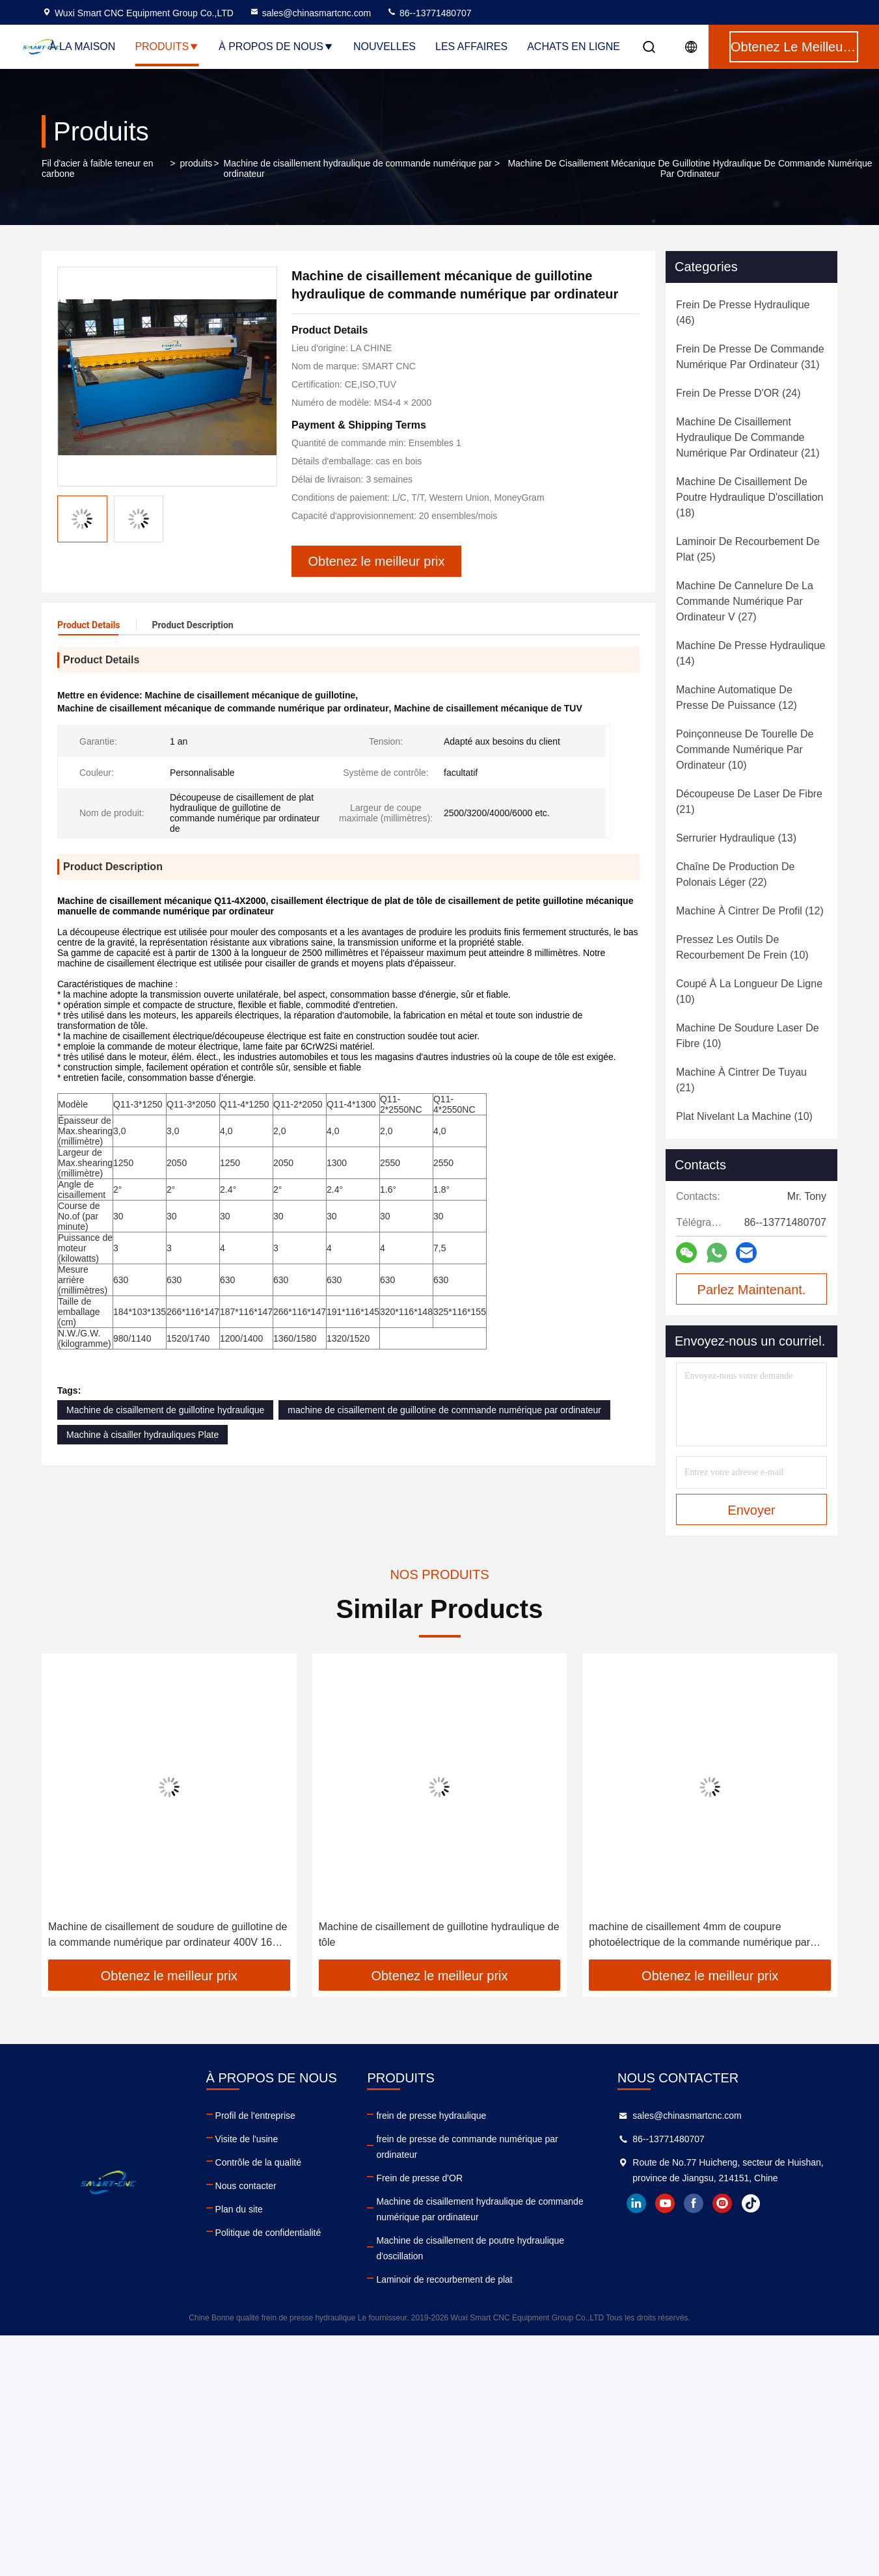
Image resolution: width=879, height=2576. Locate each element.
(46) (742, 312)
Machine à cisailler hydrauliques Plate (142, 1434)
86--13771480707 (428, 13)
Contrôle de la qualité (258, 2162)
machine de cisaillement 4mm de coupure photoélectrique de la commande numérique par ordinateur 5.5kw (699, 1935)
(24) (738, 393)
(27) (744, 601)
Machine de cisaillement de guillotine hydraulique (165, 1410)
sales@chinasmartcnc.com (310, 13)
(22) (735, 874)
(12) (736, 697)
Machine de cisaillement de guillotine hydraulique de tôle (439, 1934)
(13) (736, 837)
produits (196, 163)
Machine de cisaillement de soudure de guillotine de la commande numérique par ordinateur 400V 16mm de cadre (169, 1935)
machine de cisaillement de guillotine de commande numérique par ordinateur (444, 1410)
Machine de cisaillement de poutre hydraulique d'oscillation (470, 2248)
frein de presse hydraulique (431, 2115)
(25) (748, 549)
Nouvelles (384, 46)
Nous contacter (246, 2186)
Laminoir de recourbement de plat (444, 2279)
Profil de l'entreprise (255, 2115)
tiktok (751, 2203)
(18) (749, 497)
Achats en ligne (573, 46)
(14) (750, 653)
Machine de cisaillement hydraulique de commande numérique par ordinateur (358, 168)
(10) (744, 749)
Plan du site (239, 2209)
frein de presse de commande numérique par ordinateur (467, 2147)
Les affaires (471, 46)
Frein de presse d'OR (419, 2178)
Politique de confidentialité (268, 2232)
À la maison (82, 46)
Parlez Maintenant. (751, 1289)
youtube (665, 2203)
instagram (722, 2203)
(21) (748, 437)
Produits (167, 46)
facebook (693, 2203)
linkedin (636, 2203)
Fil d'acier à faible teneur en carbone (98, 168)
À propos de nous (276, 46)
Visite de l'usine (246, 2139)
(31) (750, 356)
